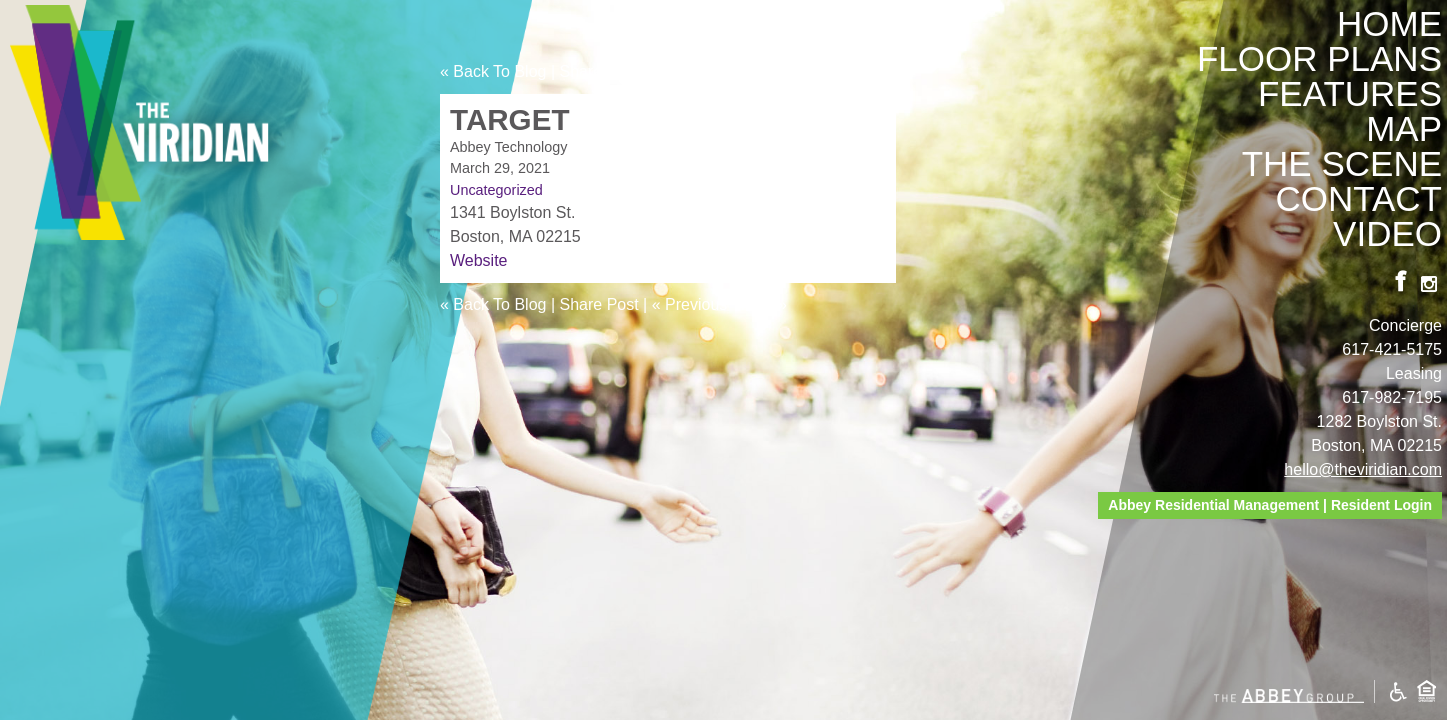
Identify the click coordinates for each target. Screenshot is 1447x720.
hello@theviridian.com (1363, 469)
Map (1404, 128)
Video (1387, 233)
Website (479, 260)
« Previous (690, 71)
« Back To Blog (493, 71)
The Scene (1342, 163)
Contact (1358, 198)
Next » (764, 71)
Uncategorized (496, 190)
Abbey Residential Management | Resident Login (1270, 505)
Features (1350, 93)
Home (1389, 23)
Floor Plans (1319, 58)
